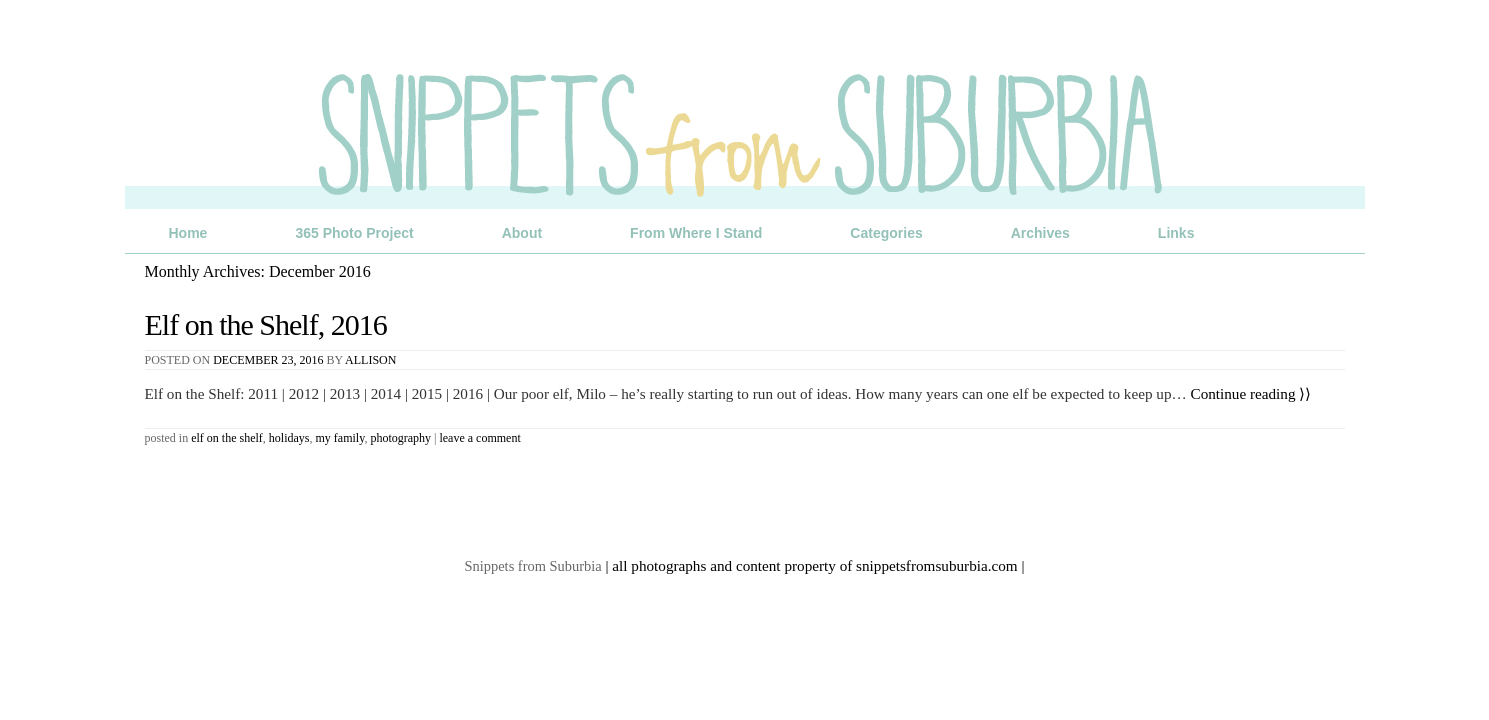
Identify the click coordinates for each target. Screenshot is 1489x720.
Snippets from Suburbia (533, 566)
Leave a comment (479, 438)
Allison (370, 360)
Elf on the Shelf (227, 438)
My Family (340, 438)
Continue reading (1251, 393)
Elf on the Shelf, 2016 (266, 324)
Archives (1040, 233)
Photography (400, 438)
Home (188, 233)
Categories (886, 233)
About (522, 233)
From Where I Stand (696, 233)
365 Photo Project (354, 233)
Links (1176, 233)
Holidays (289, 438)
